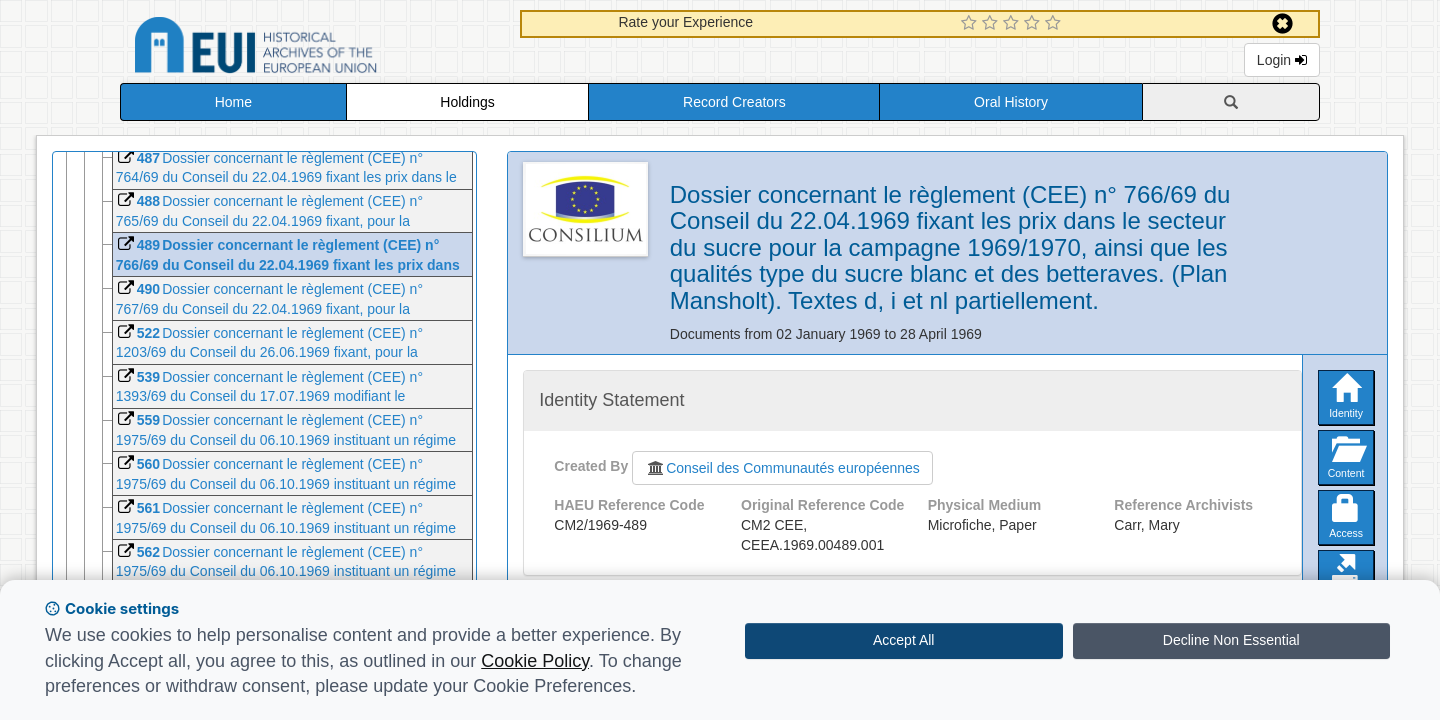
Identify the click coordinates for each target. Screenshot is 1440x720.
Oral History (1011, 102)
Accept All (903, 640)
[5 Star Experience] (1055, 24)
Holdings (467, 102)
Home (233, 102)
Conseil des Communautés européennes (782, 468)
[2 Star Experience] (992, 24)
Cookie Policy (535, 661)
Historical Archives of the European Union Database (312, 48)
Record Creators (734, 102)
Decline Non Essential (1231, 640)
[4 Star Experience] (1034, 24)
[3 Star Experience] (1013, 24)
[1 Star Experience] (971, 24)
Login (1282, 60)
